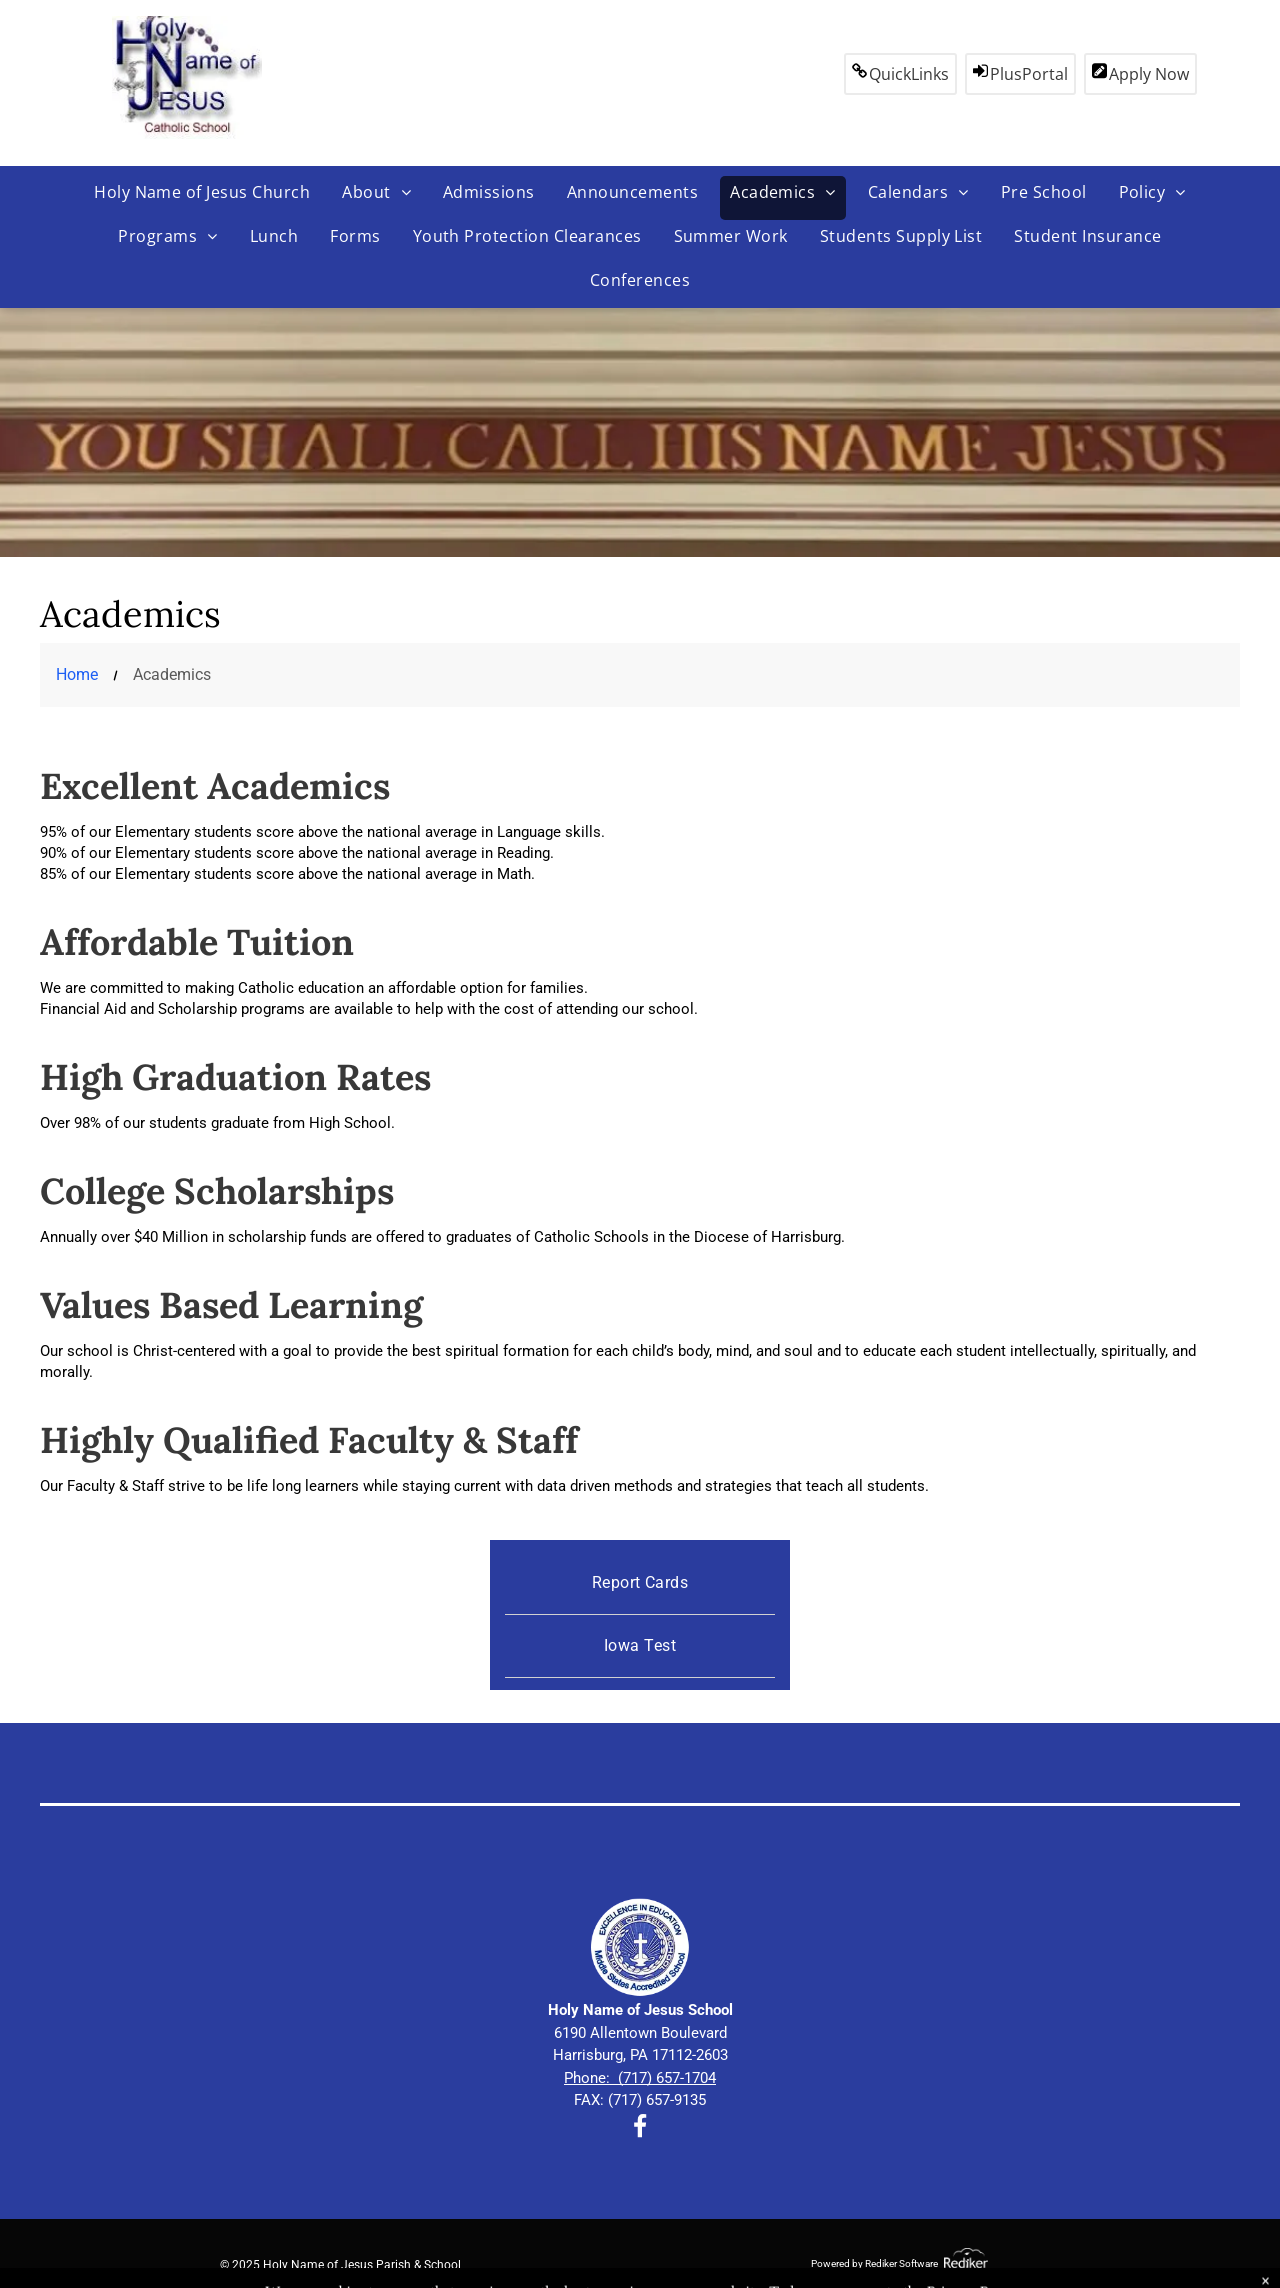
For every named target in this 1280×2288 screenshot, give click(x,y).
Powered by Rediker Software (874, 2263)
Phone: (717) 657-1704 (640, 2078)
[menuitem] (202, 198)
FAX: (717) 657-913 (636, 2100)
